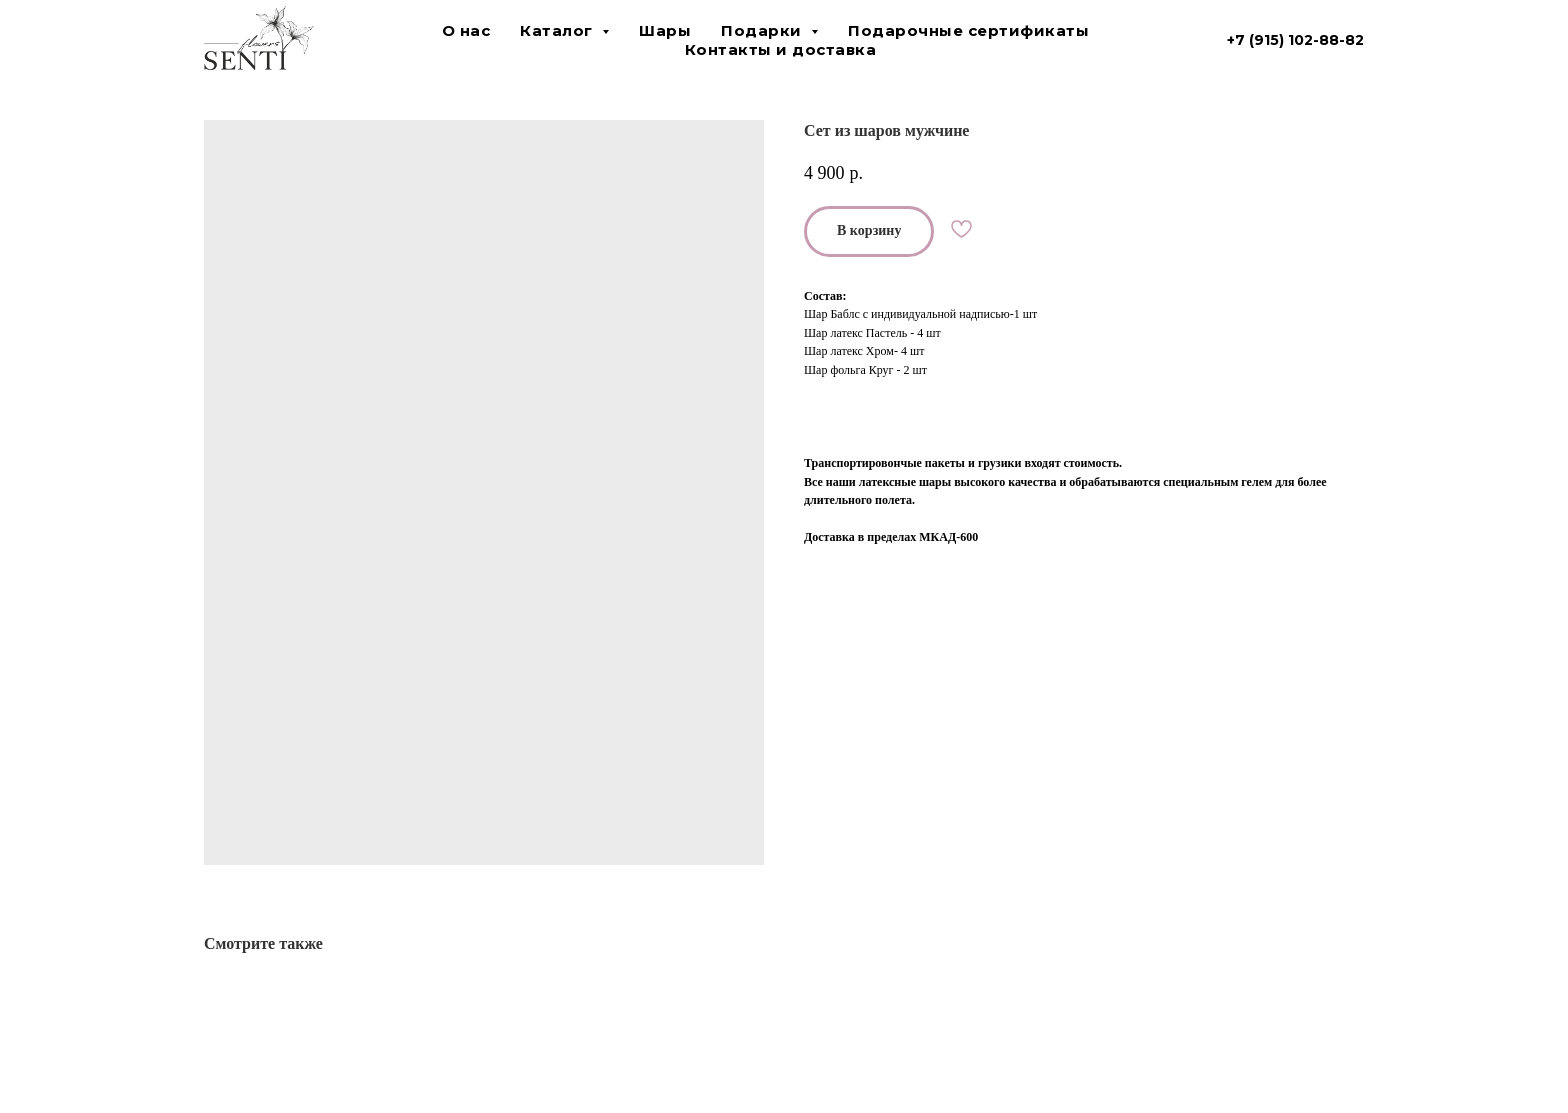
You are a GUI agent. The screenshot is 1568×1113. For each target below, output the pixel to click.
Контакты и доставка (781, 49)
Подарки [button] (763, 30)
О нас (466, 30)
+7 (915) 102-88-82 (1295, 40)
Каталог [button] (558, 30)
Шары (665, 30)
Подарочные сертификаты (968, 30)
